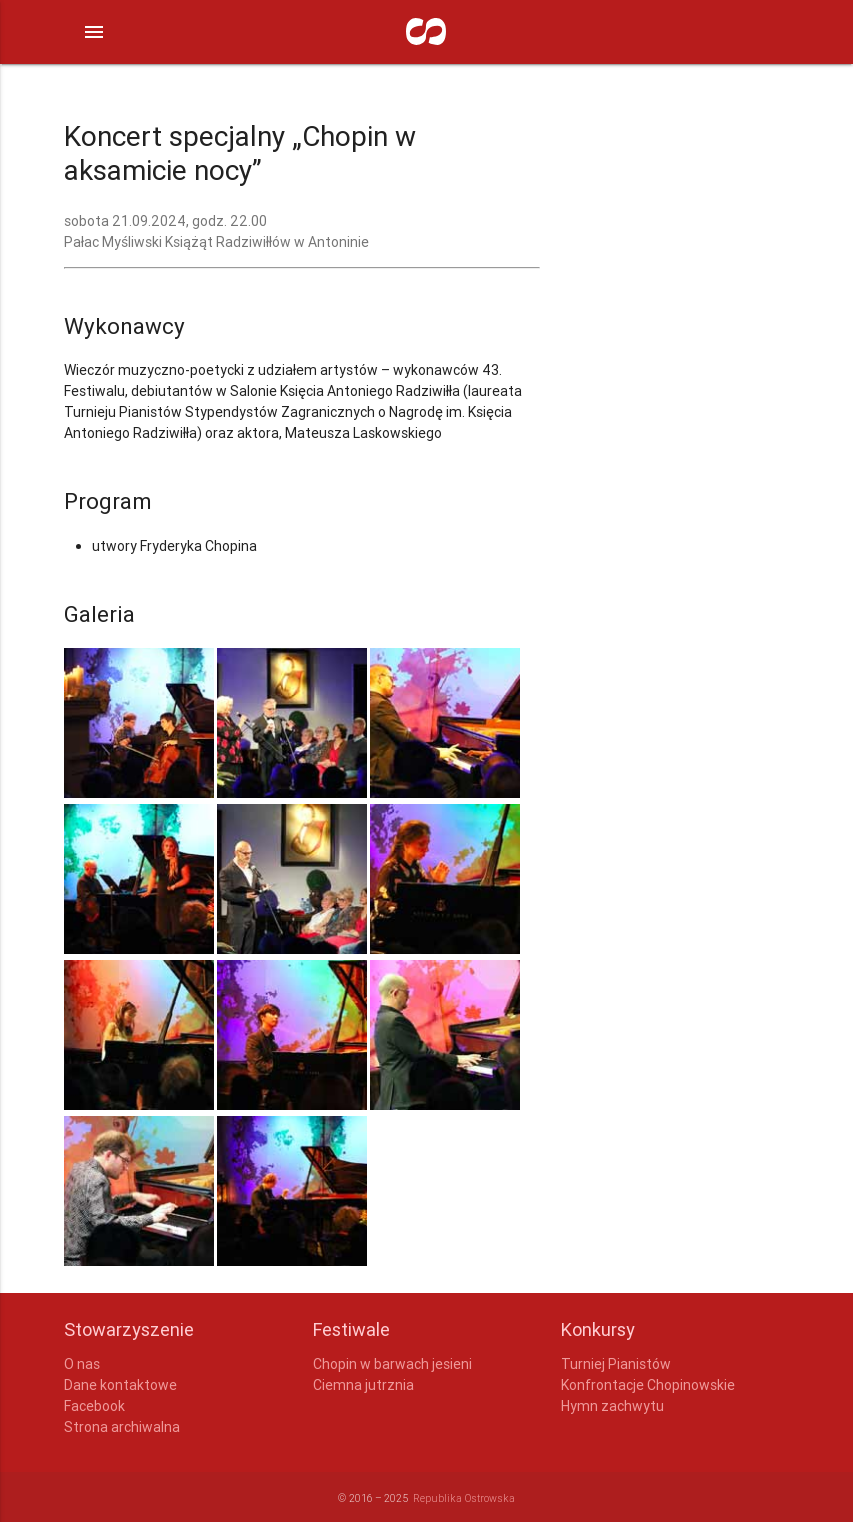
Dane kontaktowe (120, 1385)
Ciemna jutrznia (363, 1385)
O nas (82, 1364)
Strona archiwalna (122, 1427)
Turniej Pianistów (616, 1364)
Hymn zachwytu (612, 1406)
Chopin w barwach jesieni (392, 1364)
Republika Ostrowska (464, 1498)
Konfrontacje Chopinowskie (648, 1385)
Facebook (94, 1406)
